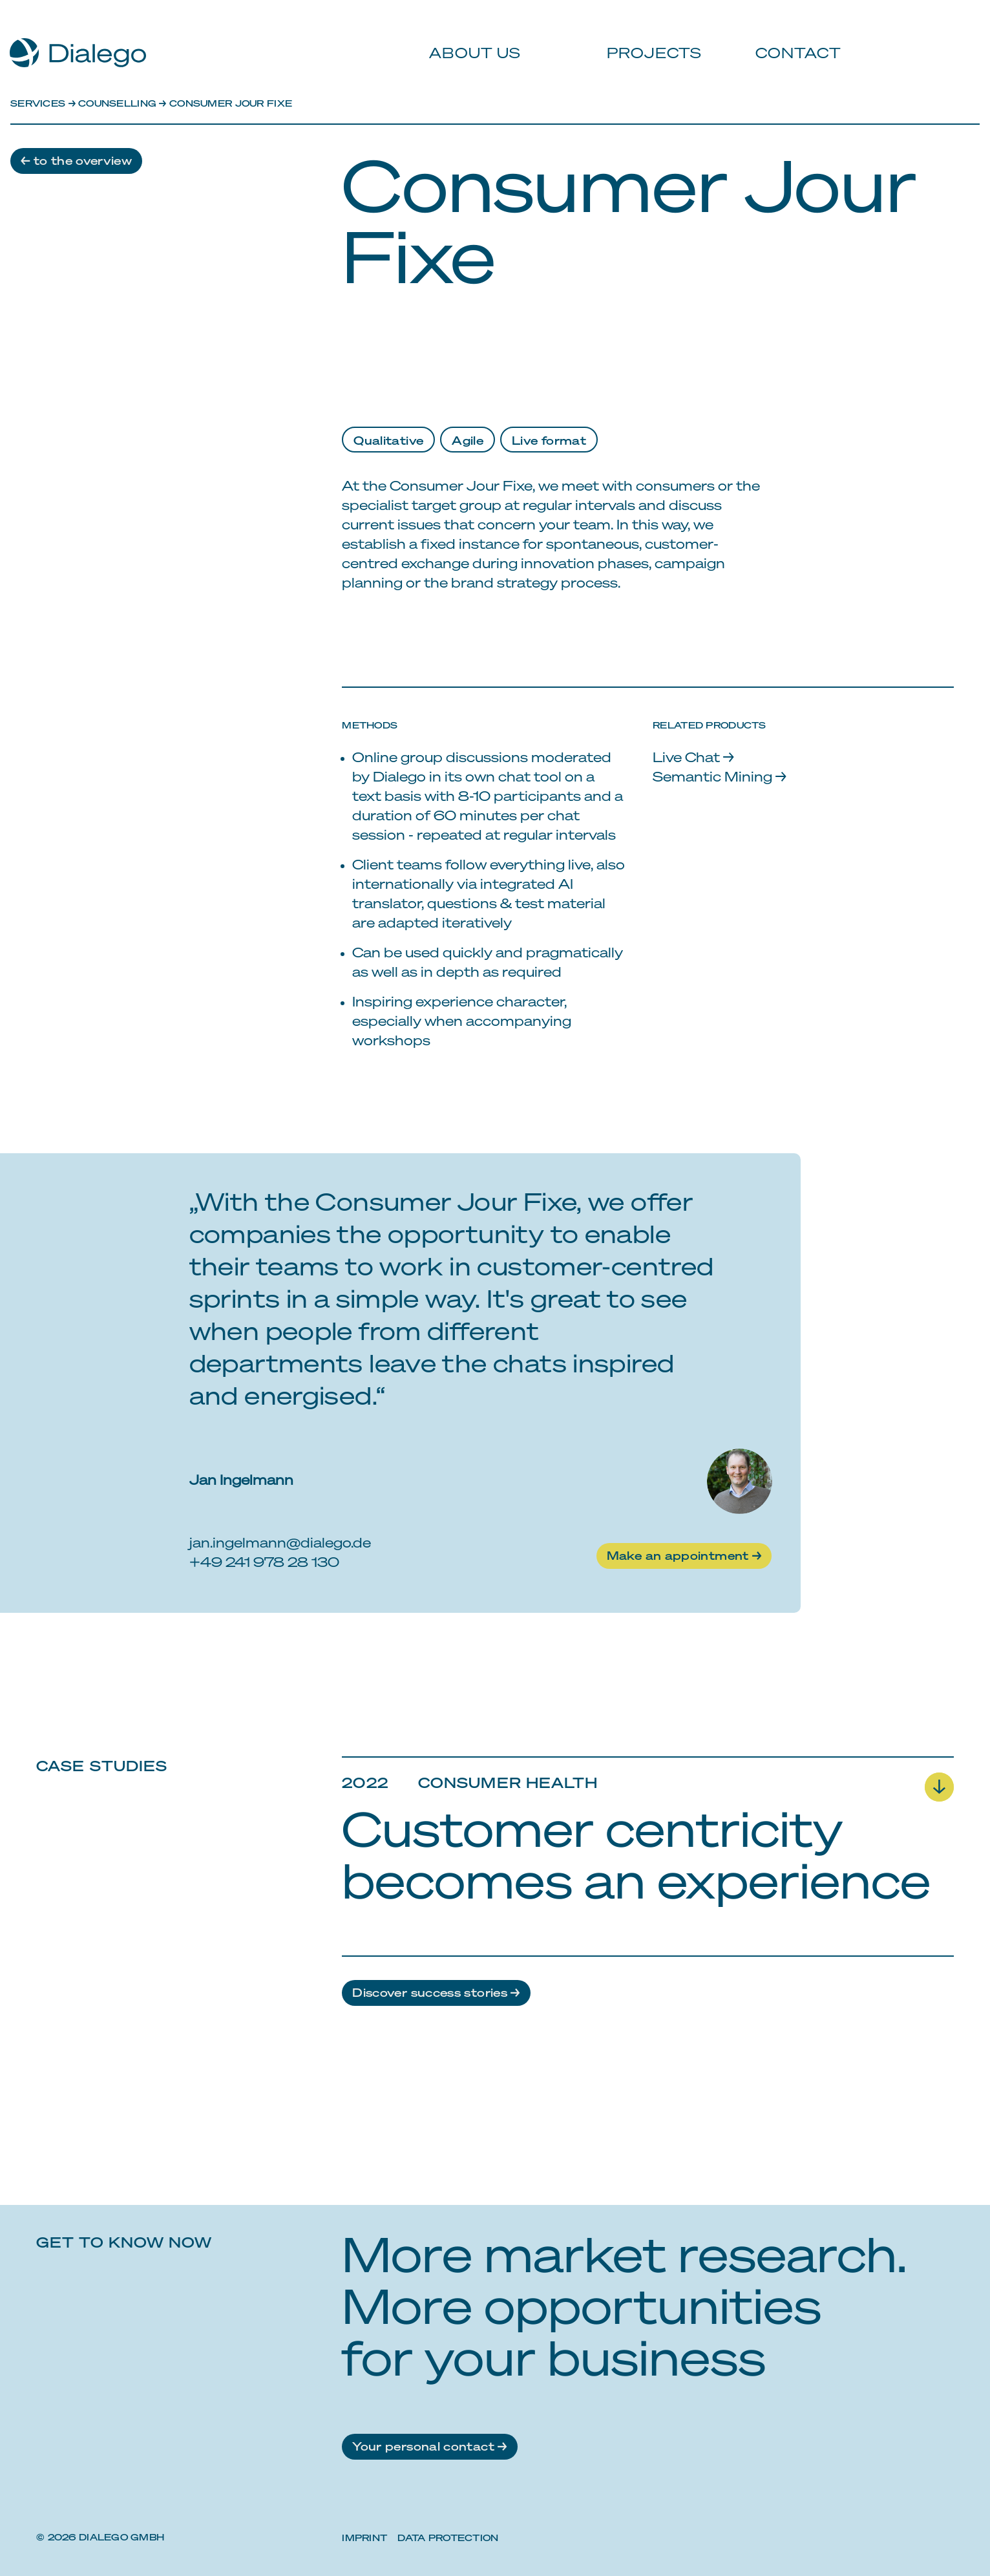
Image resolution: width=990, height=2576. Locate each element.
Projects (648, 39)
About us (471, 39)
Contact (791, 39)
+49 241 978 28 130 (264, 1561)
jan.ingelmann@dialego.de (280, 1542)
